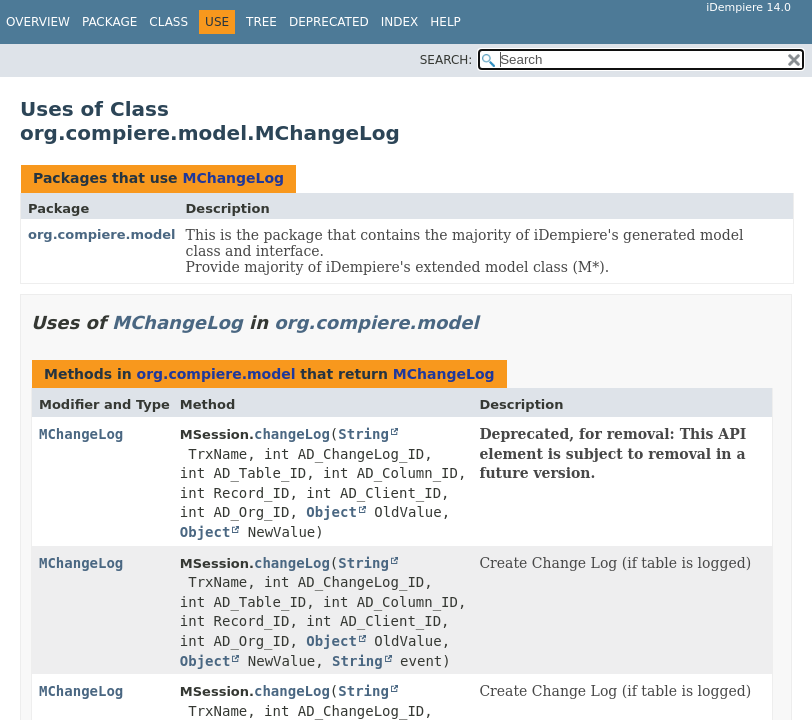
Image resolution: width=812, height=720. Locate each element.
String (363, 434)
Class (168, 22)
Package (109, 22)
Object (331, 512)
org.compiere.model (102, 234)
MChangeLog (233, 178)
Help (445, 22)
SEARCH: (446, 60)
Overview (38, 22)
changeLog (292, 434)
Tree (261, 22)
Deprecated (329, 22)
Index (400, 22)
